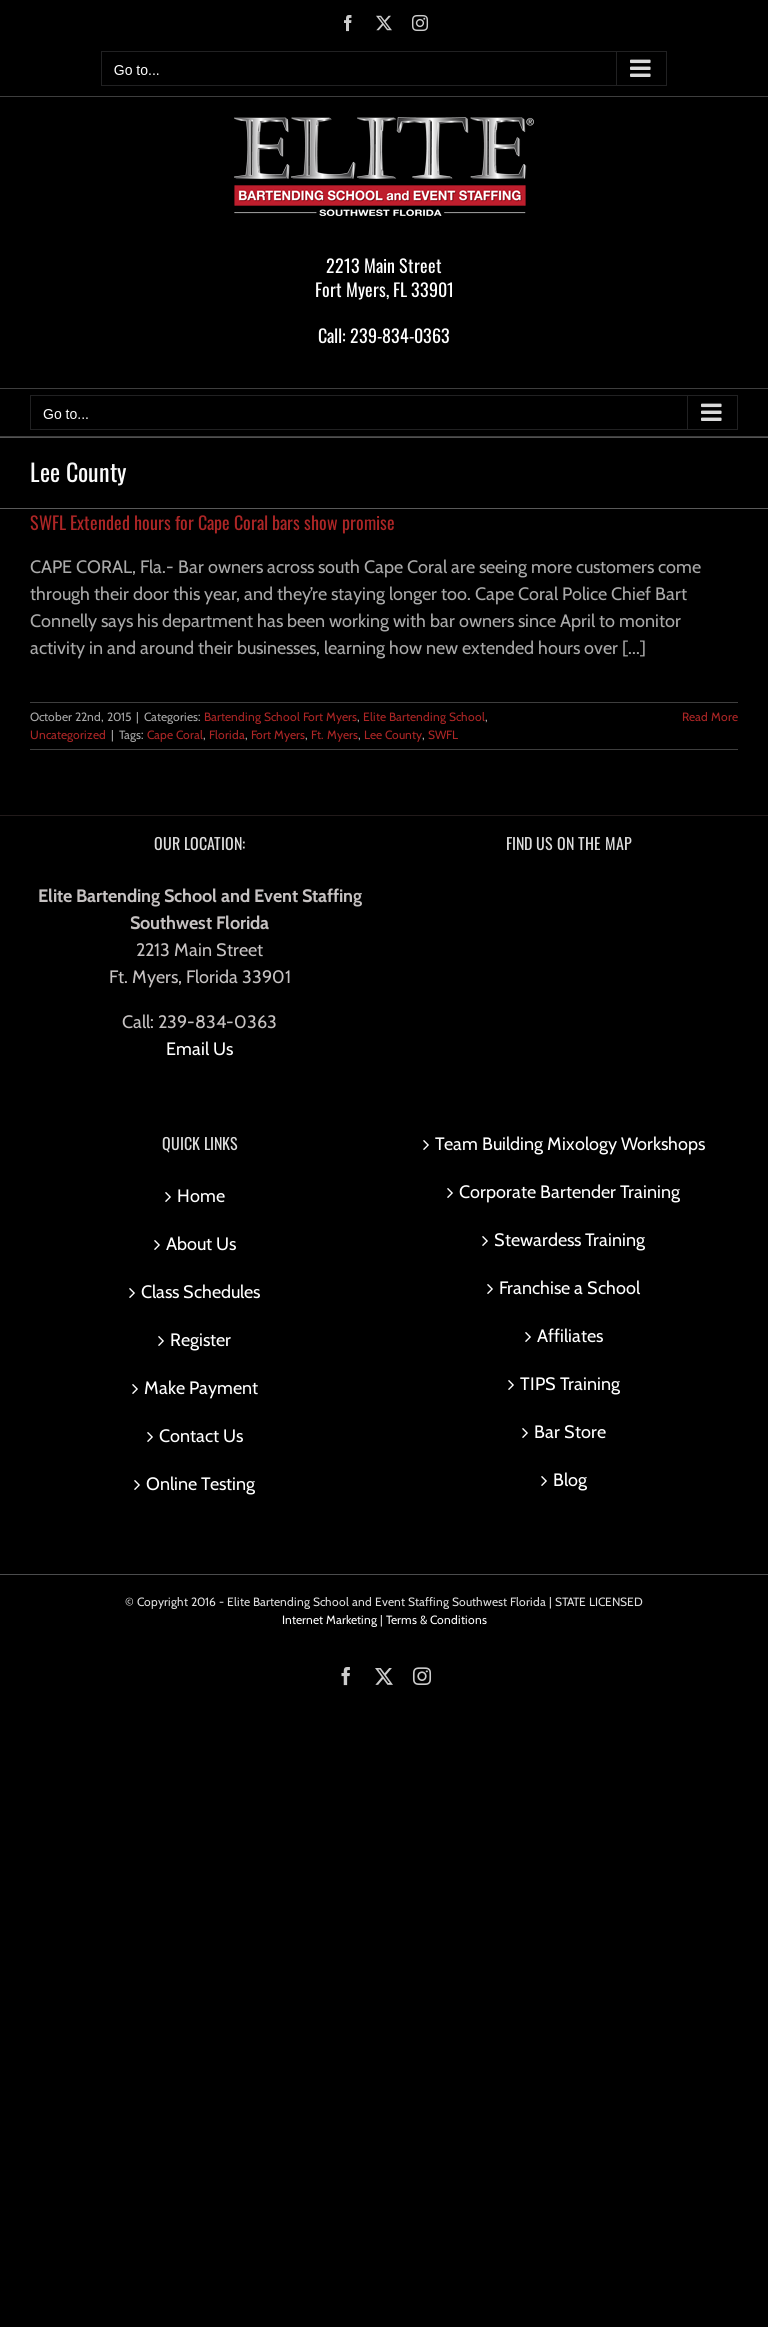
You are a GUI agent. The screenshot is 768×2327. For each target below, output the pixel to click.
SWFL (443, 734)
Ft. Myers (334, 734)
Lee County (393, 734)
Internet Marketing (329, 1619)
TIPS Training (570, 1384)
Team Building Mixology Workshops (570, 1144)
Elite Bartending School (424, 716)
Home (201, 1196)
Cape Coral (175, 734)
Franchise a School (569, 1288)
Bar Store (570, 1432)
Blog (570, 1480)
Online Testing (200, 1484)
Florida (227, 734)
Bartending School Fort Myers (280, 716)
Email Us (199, 1049)
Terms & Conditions (436, 1619)
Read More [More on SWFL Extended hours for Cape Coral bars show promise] (710, 716)
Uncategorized (68, 734)
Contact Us (201, 1436)
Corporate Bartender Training (569, 1192)
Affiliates (570, 1336)
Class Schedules (200, 1292)
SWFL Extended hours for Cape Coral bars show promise (212, 522)
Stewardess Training (569, 1240)
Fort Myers (278, 734)
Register (200, 1340)
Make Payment (201, 1388)
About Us (201, 1244)
